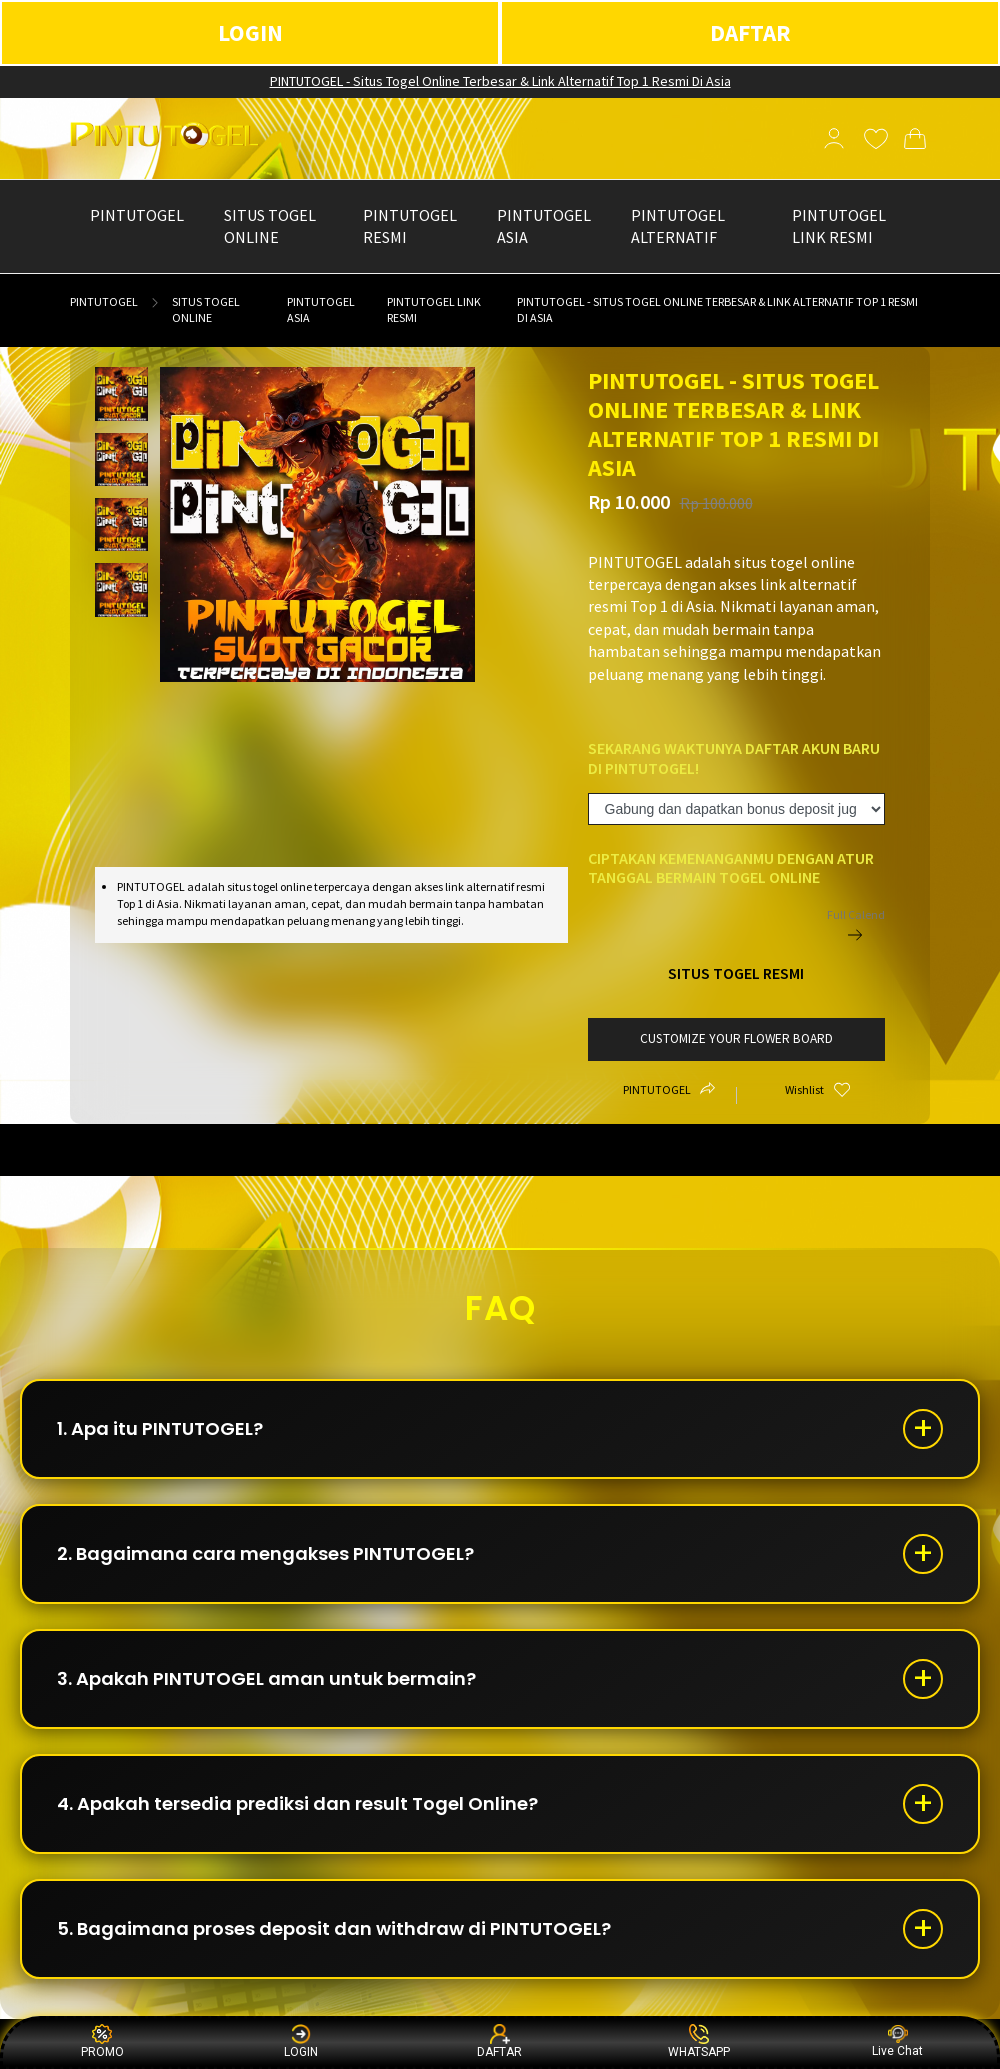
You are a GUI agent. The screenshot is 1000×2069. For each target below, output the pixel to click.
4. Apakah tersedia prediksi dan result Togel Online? (297, 1803)
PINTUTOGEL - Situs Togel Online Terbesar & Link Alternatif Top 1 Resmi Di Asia (500, 81)
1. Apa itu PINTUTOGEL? (160, 1428)
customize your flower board (736, 1038)
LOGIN (250, 32)
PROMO (102, 2041)
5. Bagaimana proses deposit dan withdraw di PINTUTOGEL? (334, 1928)
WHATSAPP (699, 2041)
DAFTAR (750, 32)
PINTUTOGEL (104, 301)
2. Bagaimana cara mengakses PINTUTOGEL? (265, 1553)
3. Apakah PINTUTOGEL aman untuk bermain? (266, 1678)
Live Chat (897, 2041)
